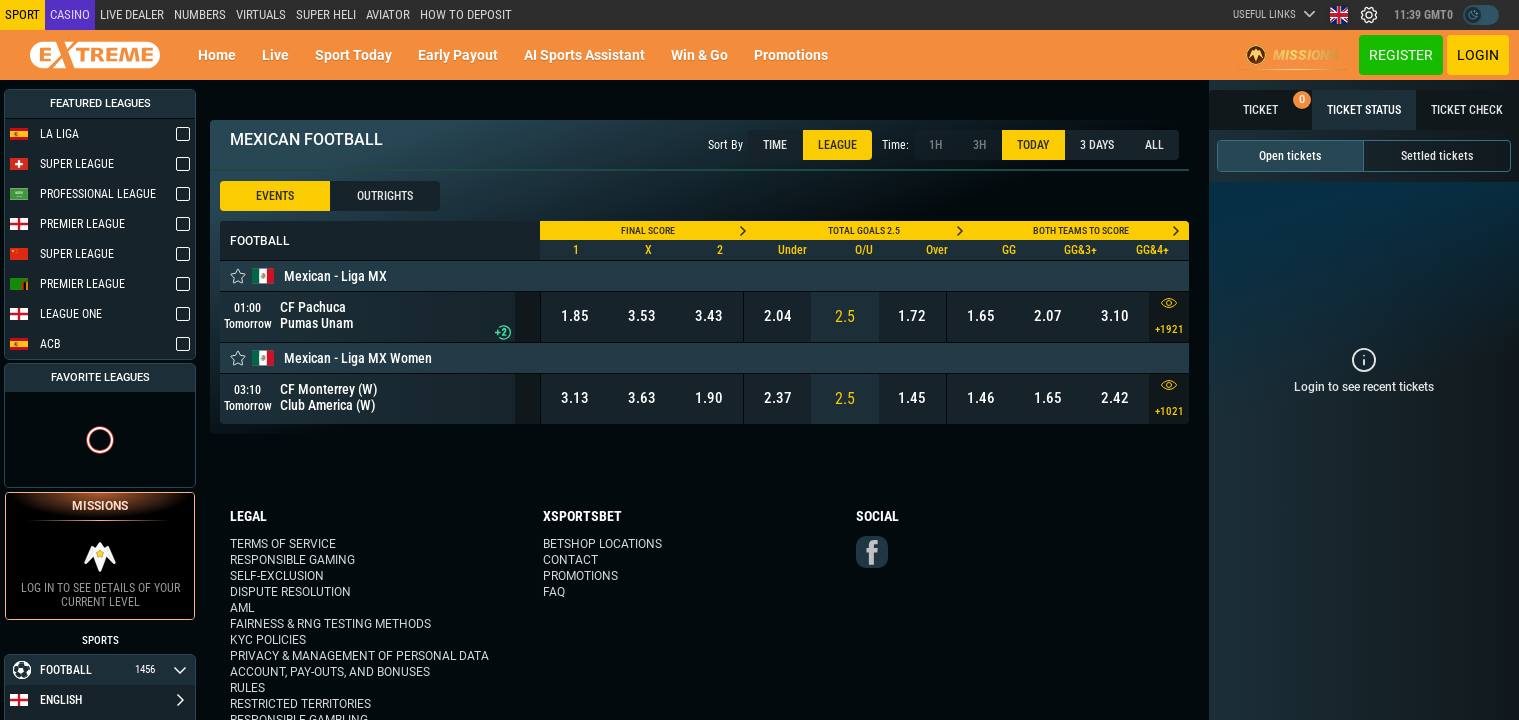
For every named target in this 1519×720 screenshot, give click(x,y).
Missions (1292, 55)
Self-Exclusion (277, 576)
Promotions (791, 55)
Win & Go (699, 55)
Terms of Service (283, 544)
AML (242, 608)
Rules (247, 688)
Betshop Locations (602, 544)
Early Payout (458, 55)
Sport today (353, 55)
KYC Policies (268, 640)
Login (1478, 55)
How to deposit (466, 14)
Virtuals (261, 14)
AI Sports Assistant (584, 55)
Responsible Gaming (292, 560)
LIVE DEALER (132, 14)
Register (1401, 55)
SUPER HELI (326, 14)
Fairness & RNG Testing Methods (330, 624)
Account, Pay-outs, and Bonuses (330, 672)
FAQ (554, 592)
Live (275, 55)
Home (217, 55)
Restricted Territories (300, 704)
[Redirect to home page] (95, 55)
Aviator (388, 14)
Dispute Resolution (290, 592)
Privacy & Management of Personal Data (359, 656)
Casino (70, 14)
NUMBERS (200, 14)
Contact (570, 560)
